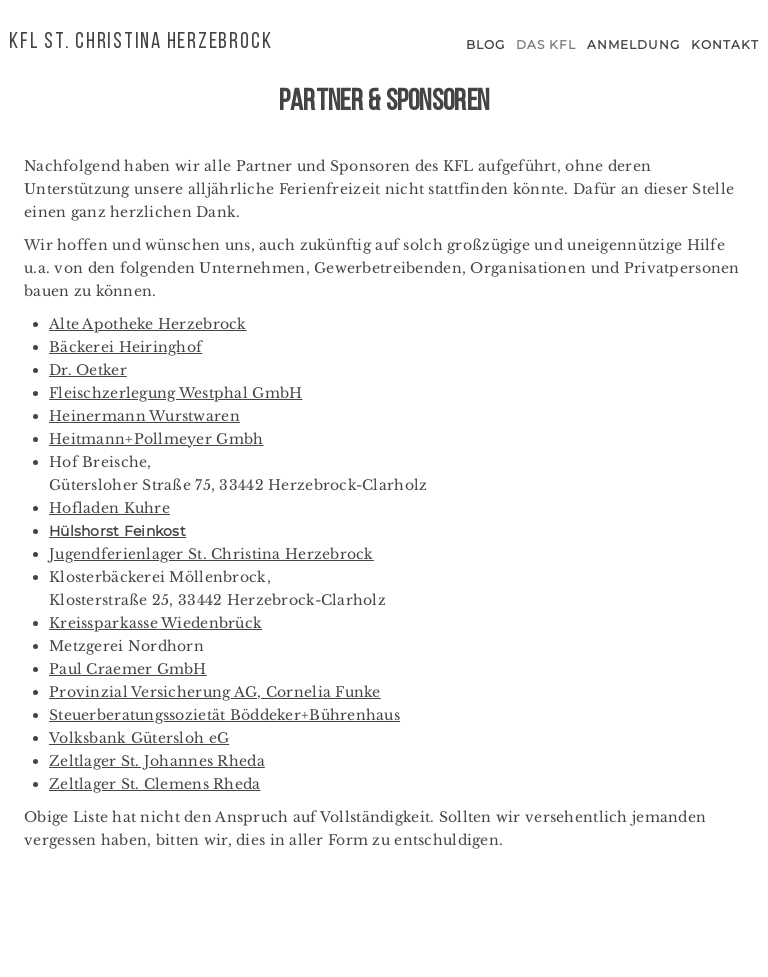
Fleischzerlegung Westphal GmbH (175, 393)
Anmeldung (633, 44)
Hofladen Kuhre (109, 508)
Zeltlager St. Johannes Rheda (157, 761)
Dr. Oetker (88, 370)
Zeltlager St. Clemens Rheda (155, 784)
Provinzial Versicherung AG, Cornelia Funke (215, 692)
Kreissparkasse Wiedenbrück (155, 623)
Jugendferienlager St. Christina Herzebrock (211, 554)
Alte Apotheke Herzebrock (148, 324)
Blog (485, 44)
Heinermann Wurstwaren (144, 416)
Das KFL (546, 44)
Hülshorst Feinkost (117, 531)
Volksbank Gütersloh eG (139, 738)
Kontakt (725, 44)
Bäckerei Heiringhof (125, 347)
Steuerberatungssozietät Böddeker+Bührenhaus (224, 715)
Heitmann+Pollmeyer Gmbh (156, 439)
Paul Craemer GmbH (128, 669)
